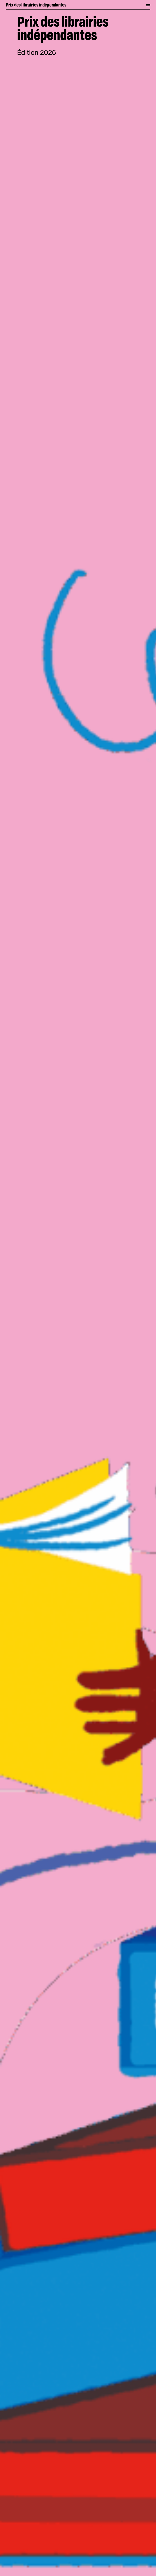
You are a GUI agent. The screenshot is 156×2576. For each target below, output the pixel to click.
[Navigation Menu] (148, 6)
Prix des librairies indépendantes (36, 4)
